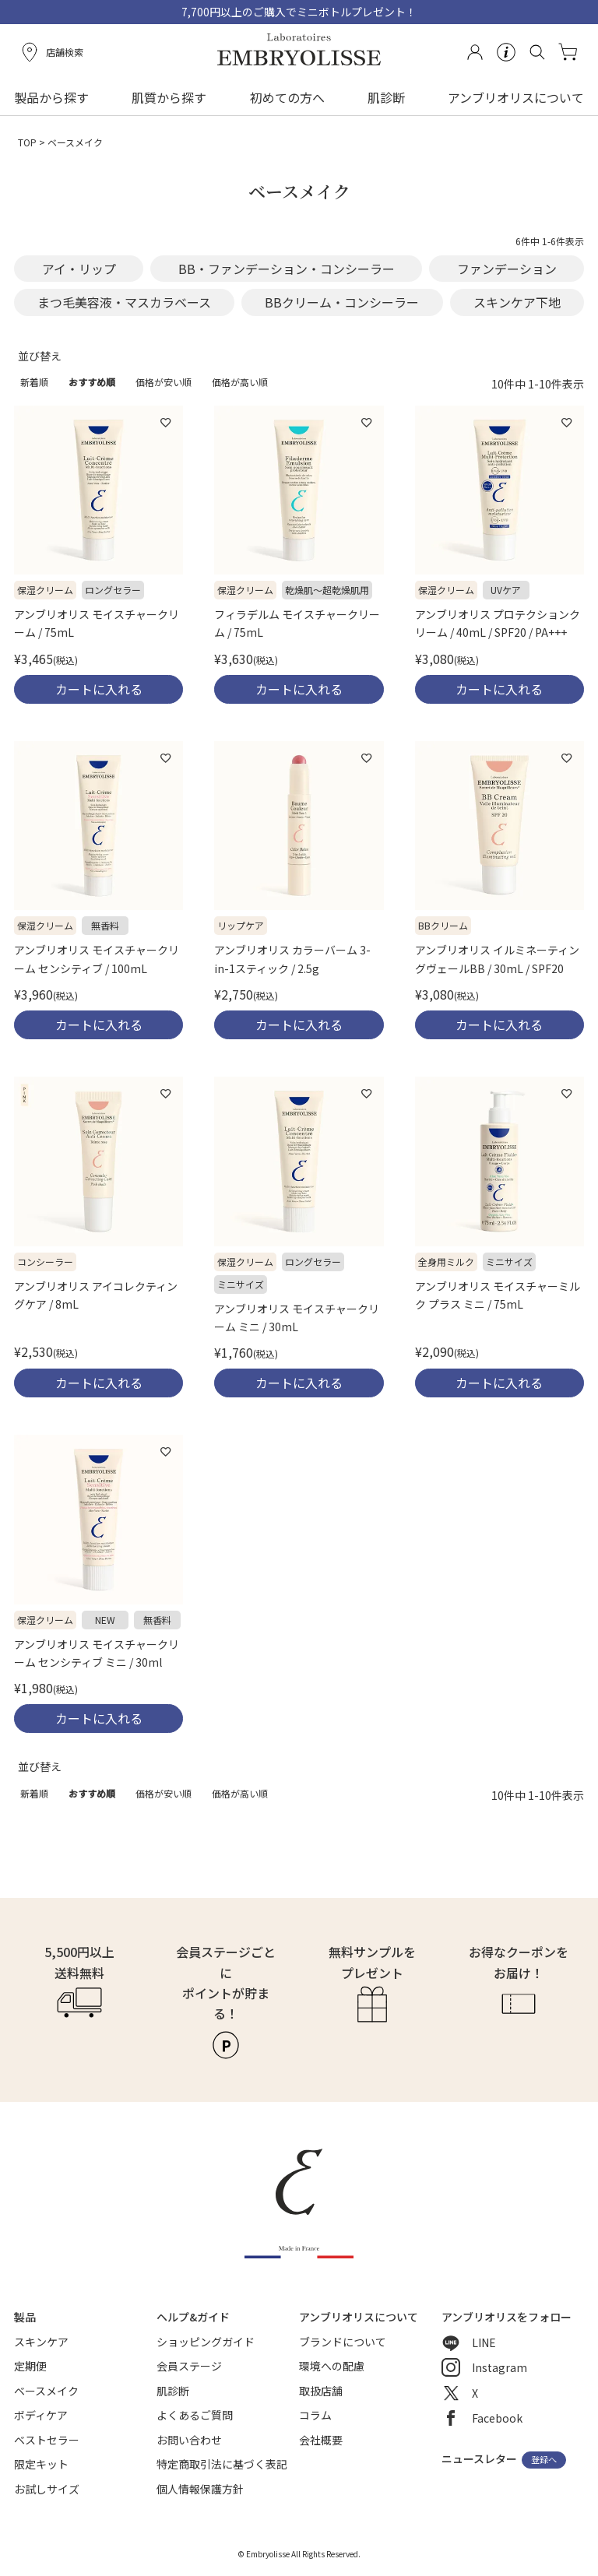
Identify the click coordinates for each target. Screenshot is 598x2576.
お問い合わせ (189, 2440)
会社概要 (321, 2440)
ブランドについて (342, 2341)
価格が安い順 (163, 381)
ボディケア (41, 2415)
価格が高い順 (240, 381)
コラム (315, 2415)
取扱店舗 (321, 2391)
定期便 (30, 2366)
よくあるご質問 (195, 2415)
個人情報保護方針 (200, 2489)
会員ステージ (189, 2366)
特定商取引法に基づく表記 (222, 2464)
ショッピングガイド (206, 2341)
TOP (27, 142)
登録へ (544, 2460)
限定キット (41, 2464)
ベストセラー (46, 2440)
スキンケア (41, 2341)
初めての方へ (287, 97)
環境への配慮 (331, 2366)
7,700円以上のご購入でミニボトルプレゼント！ (299, 11)
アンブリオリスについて (516, 97)
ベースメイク (46, 2391)
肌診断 (386, 97)
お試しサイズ (46, 2489)
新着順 (34, 381)
